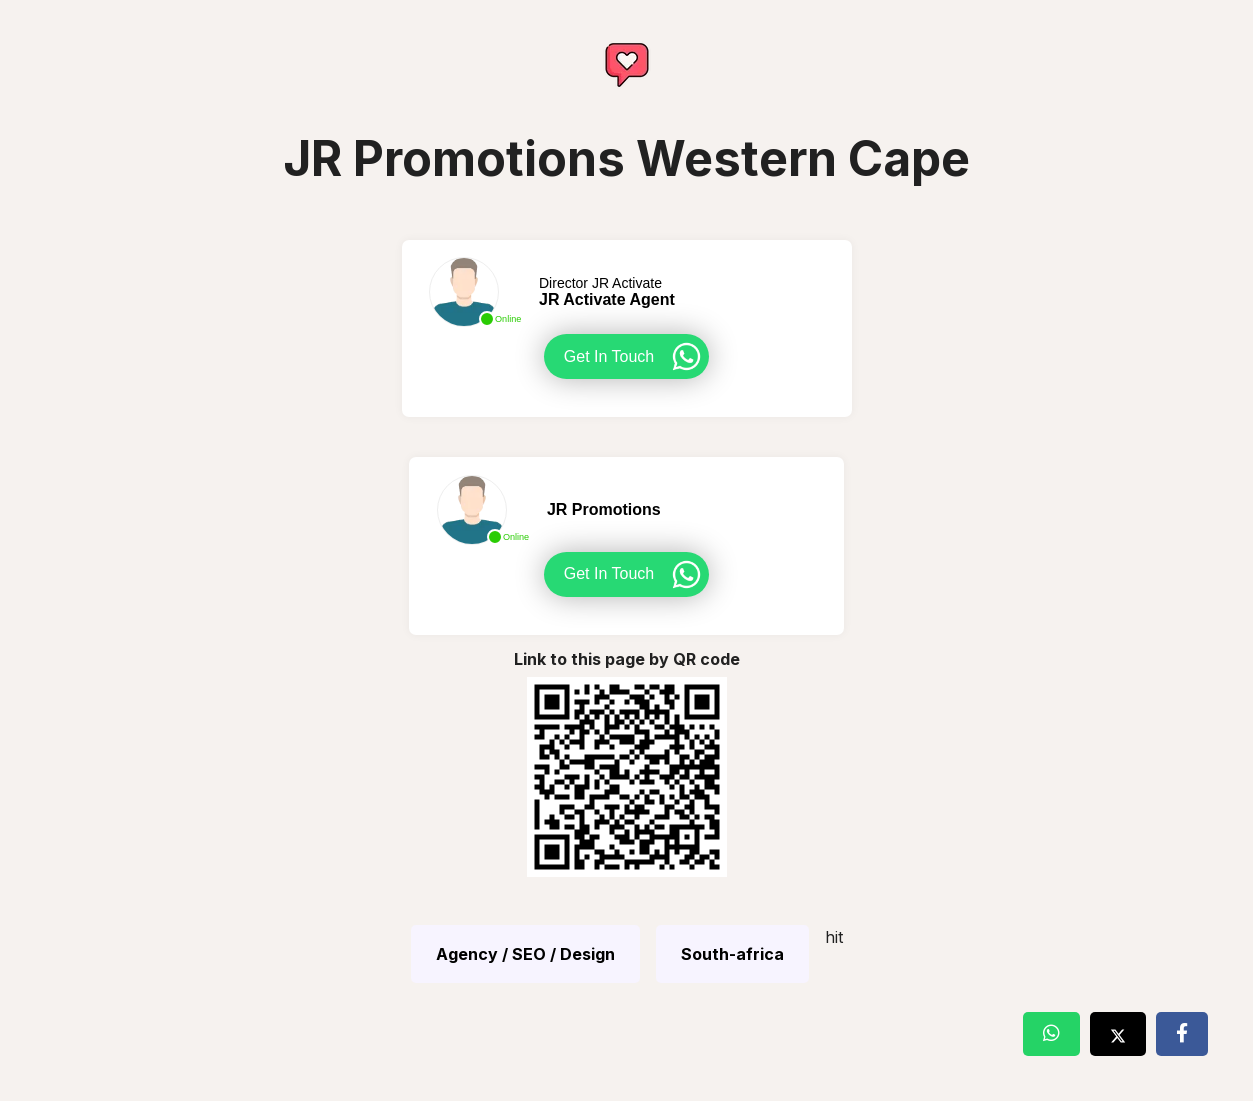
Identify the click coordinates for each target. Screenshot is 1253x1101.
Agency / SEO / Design (525, 954)
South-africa (732, 954)
